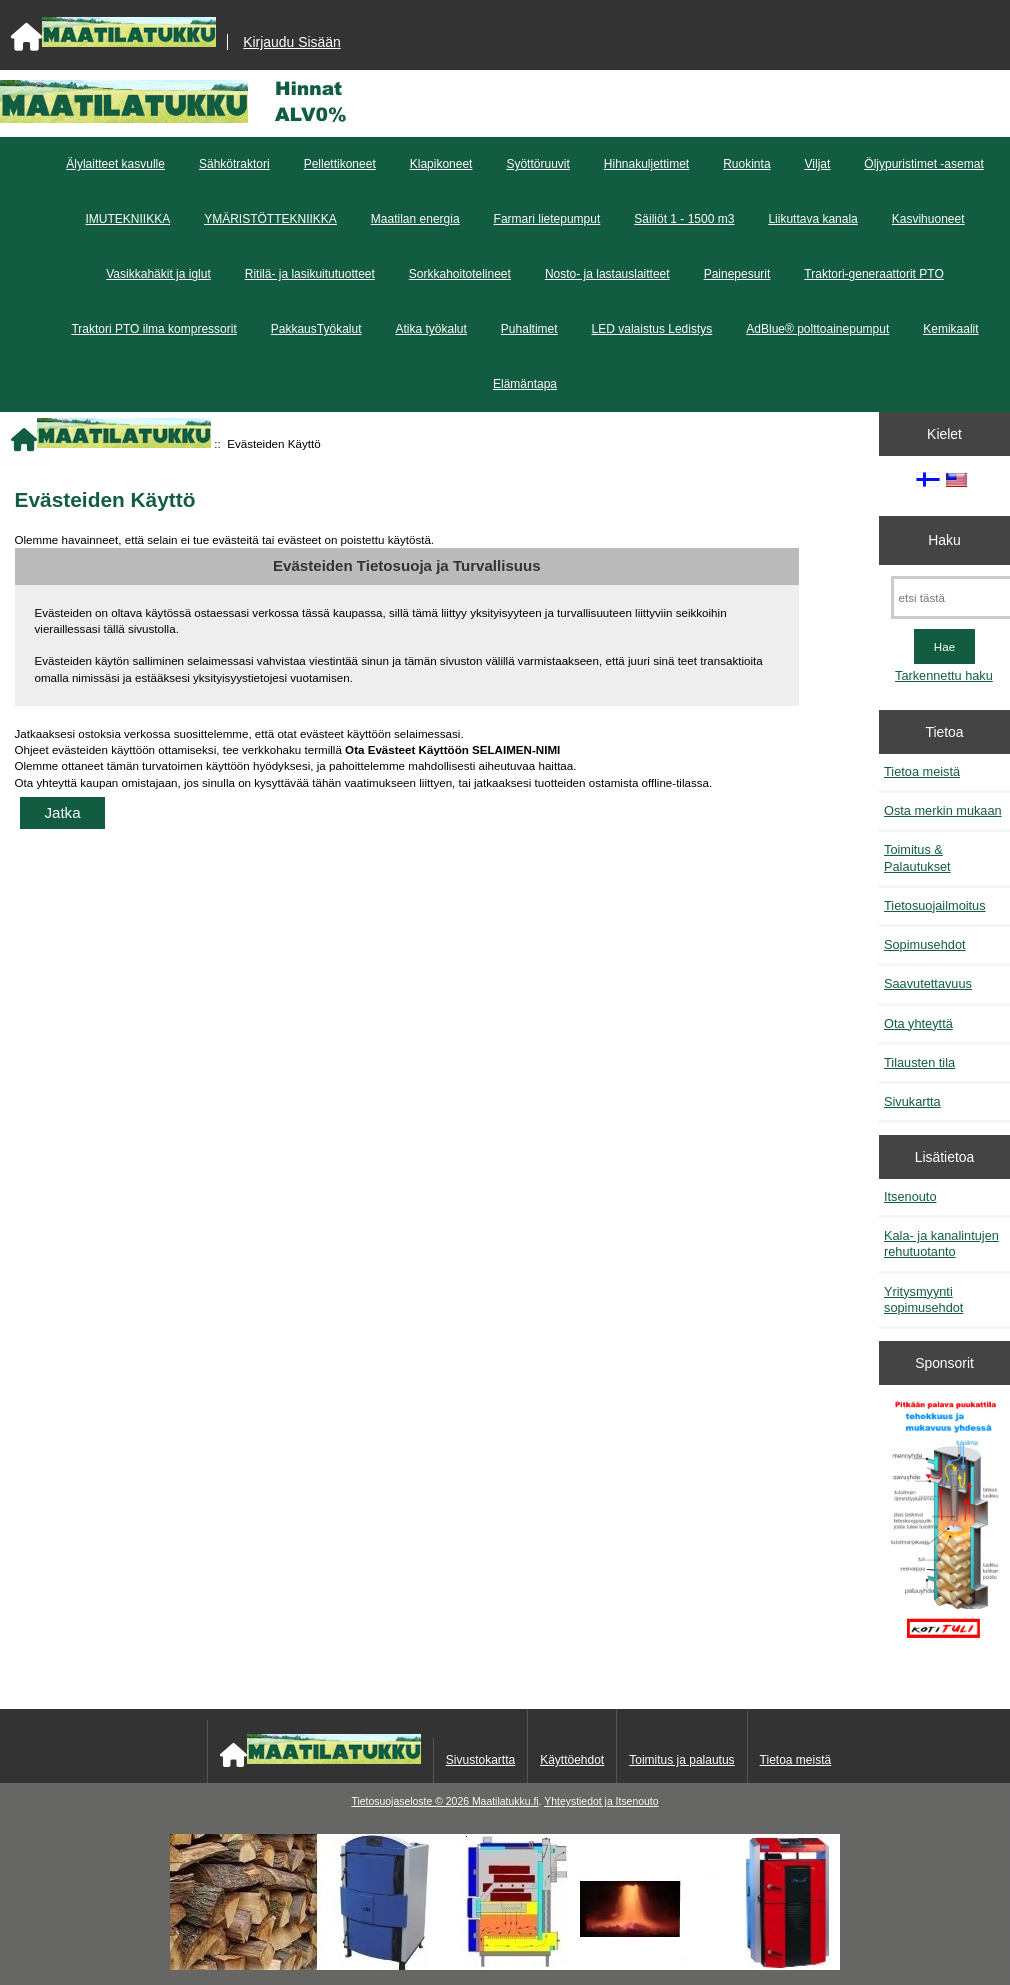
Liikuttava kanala (812, 219)
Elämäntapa (525, 384)
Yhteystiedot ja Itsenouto (601, 1801)
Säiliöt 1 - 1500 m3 (684, 219)
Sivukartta (912, 1101)
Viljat (818, 164)
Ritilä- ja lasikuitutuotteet (310, 274)
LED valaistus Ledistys (652, 329)
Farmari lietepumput (547, 219)
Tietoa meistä (922, 771)
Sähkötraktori (234, 164)
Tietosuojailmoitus (935, 905)
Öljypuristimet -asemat (923, 164)
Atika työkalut (430, 329)
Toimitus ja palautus (681, 1760)
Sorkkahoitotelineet (460, 274)
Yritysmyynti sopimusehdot (923, 1299)
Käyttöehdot (572, 1760)
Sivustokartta (480, 1760)
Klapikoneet (441, 164)
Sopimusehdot (925, 944)
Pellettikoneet (340, 164)
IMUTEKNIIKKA (127, 219)
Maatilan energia (415, 219)
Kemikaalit (950, 329)
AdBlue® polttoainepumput (817, 329)
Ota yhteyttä (918, 1023)
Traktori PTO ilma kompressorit (153, 329)
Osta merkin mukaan (943, 810)
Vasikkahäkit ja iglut (158, 274)
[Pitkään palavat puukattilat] (945, 1526)
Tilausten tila (919, 1062)
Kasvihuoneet (928, 219)
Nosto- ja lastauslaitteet (607, 274)
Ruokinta (746, 164)
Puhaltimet (529, 329)
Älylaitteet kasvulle (115, 164)
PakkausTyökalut (316, 329)
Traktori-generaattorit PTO (873, 274)
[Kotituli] (505, 1965)
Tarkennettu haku (944, 675)
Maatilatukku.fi (505, 1801)
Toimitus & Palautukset (917, 857)
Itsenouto (910, 1196)
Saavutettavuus (928, 983)
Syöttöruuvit (537, 164)
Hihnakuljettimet (646, 164)
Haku (944, 540)
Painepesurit (737, 274)
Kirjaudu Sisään (291, 42)
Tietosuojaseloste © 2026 (411, 1801)
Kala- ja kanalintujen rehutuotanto (941, 1243)
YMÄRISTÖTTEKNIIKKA (270, 219)
